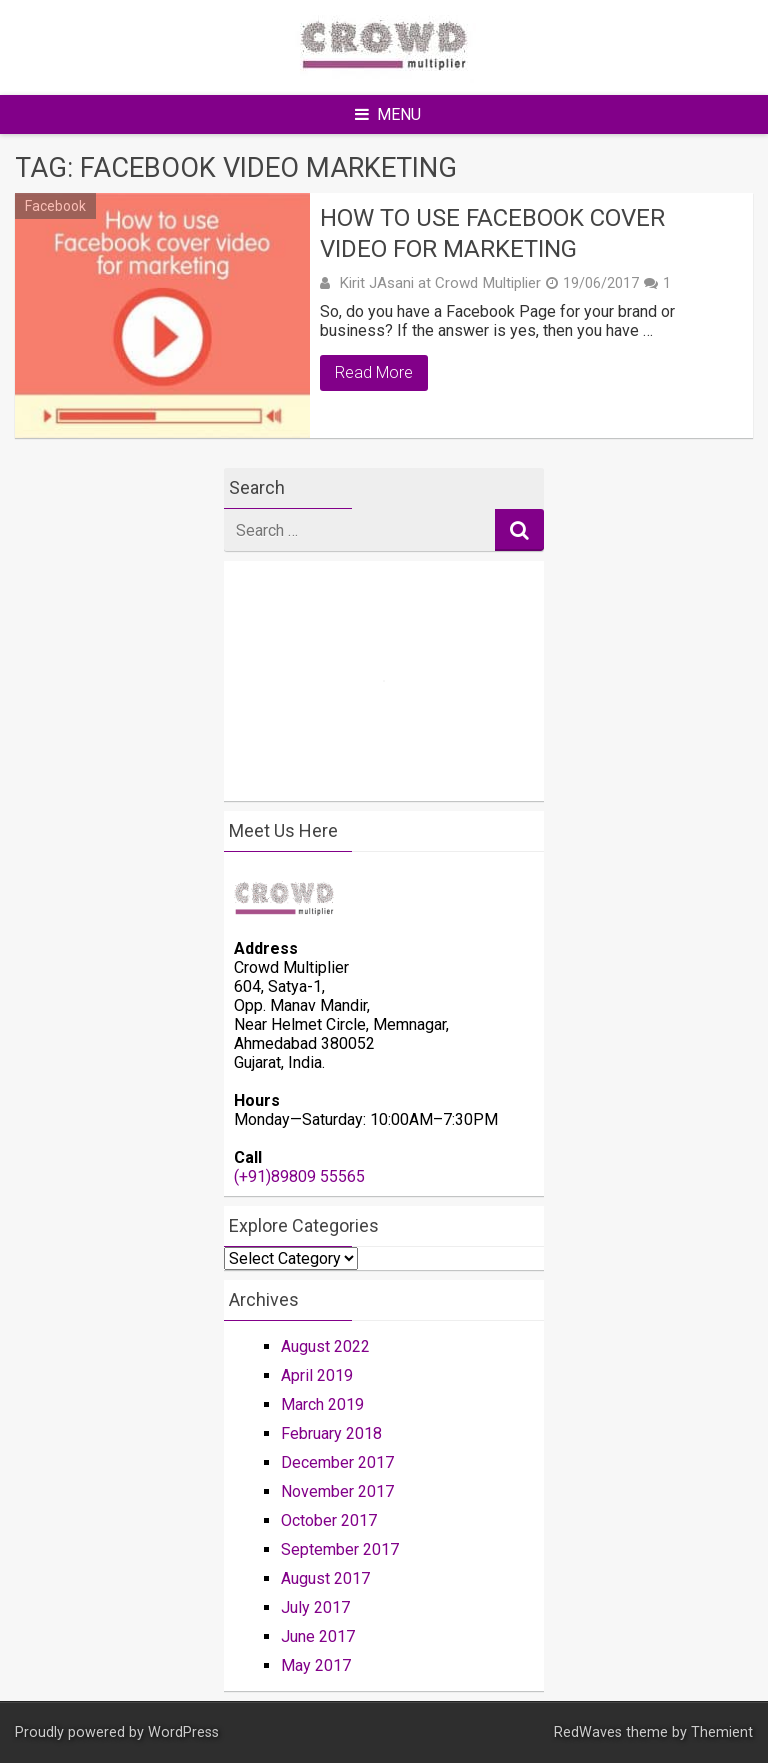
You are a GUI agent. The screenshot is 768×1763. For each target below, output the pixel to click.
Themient (722, 1732)
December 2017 (337, 1462)
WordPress (183, 1732)
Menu (388, 114)
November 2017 (337, 1491)
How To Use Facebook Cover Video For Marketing (492, 233)
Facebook (55, 206)
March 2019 (322, 1404)
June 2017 (318, 1636)
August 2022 (325, 1346)
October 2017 (329, 1520)
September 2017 (340, 1549)
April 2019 (317, 1375)
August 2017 (325, 1578)
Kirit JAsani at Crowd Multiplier (440, 283)
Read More (374, 372)
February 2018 (331, 1433)
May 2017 (316, 1665)
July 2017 (315, 1607)
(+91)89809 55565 (299, 1176)
